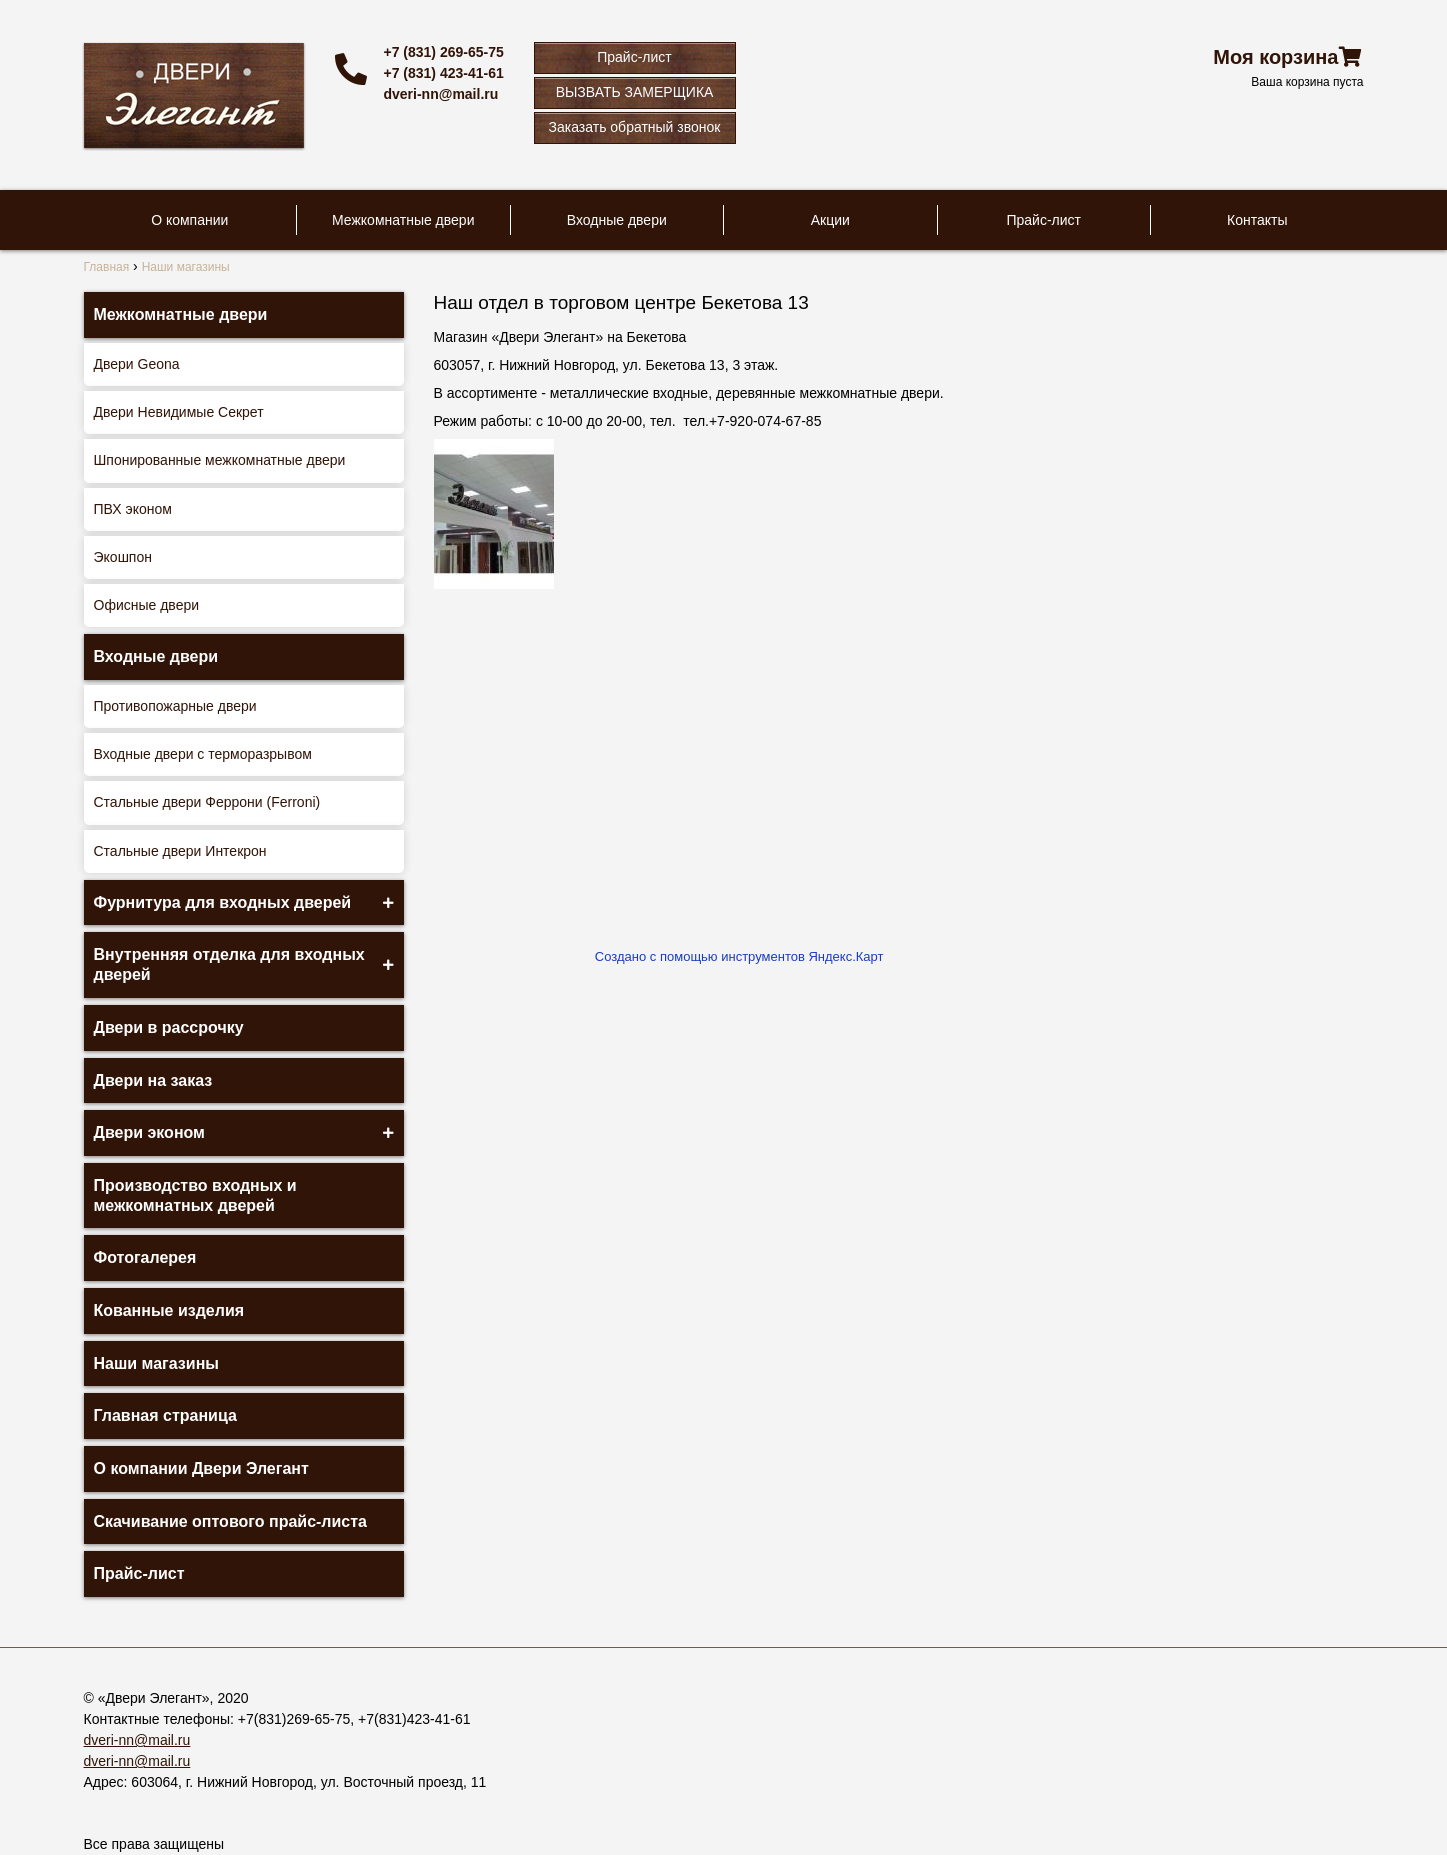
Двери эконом (149, 1132)
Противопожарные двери (175, 706)
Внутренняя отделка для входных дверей (229, 964)
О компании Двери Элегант (201, 1468)
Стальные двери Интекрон (180, 851)
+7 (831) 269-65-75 (444, 52)
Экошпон (123, 557)
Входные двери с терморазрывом (203, 754)
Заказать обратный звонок (635, 127)
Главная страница (165, 1415)
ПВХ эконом (133, 509)
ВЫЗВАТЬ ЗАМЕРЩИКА (635, 92)
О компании (189, 220)
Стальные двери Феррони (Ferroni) (207, 802)
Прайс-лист (634, 57)
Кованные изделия (169, 1310)
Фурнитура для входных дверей (223, 902)
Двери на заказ (153, 1080)
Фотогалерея (145, 1257)
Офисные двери (147, 605)
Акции (830, 220)
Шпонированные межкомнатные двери (220, 460)
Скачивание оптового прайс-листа (231, 1521)
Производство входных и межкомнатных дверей (195, 1195)
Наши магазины (156, 1363)
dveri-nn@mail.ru (441, 94)
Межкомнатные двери (403, 220)
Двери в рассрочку (169, 1027)
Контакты (1257, 220)
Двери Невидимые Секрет (179, 412)
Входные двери (617, 220)
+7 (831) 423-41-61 (444, 73)
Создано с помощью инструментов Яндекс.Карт (739, 956)
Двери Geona (137, 364)
